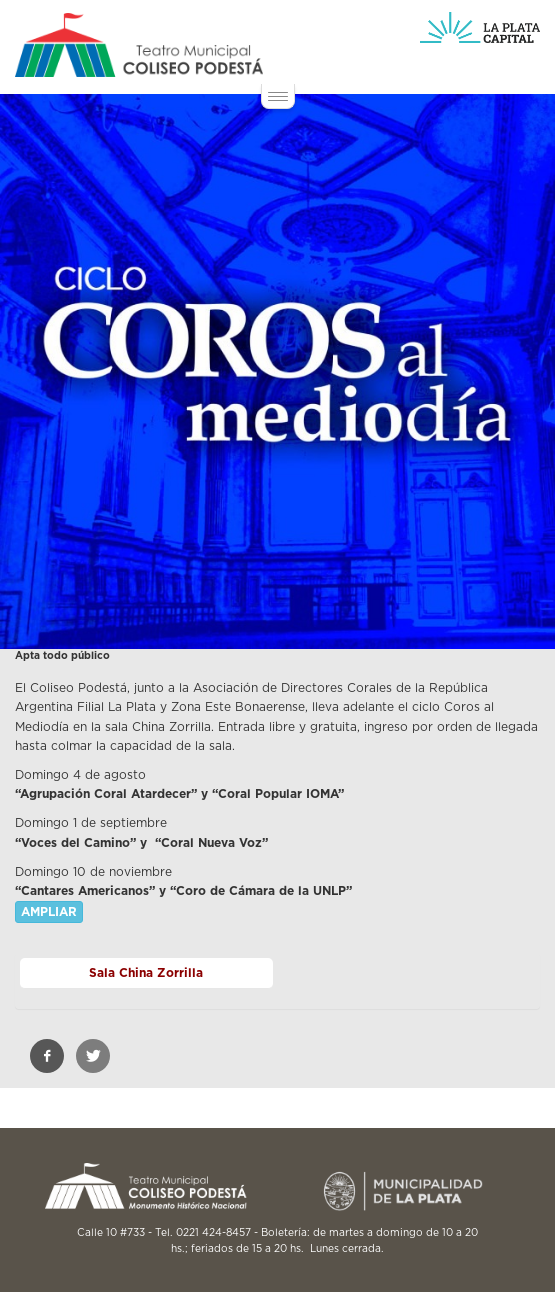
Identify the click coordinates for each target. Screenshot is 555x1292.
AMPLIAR (49, 912)
